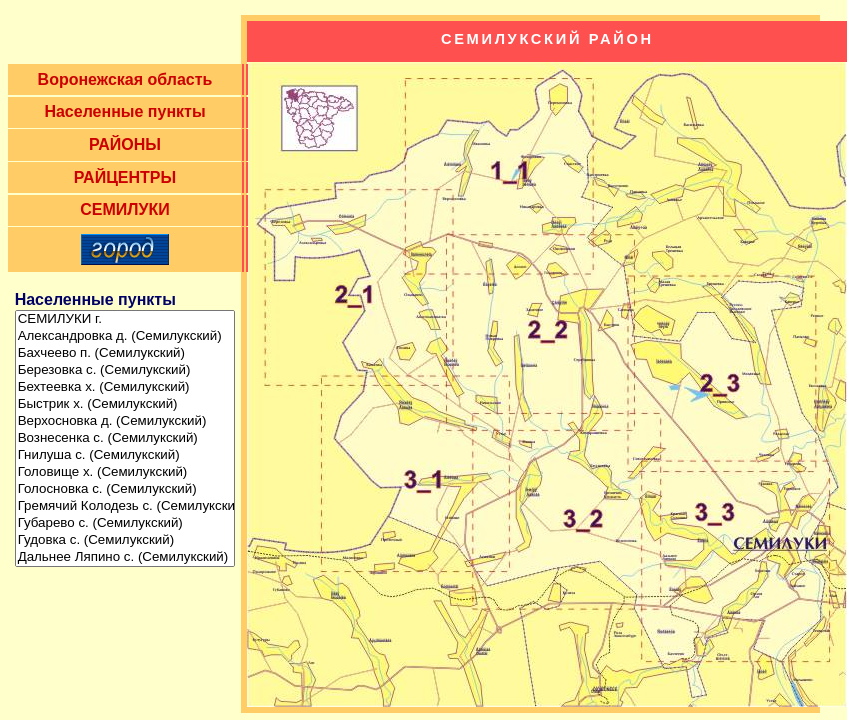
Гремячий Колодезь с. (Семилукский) (125, 506)
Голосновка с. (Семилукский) (125, 489)
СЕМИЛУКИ (125, 209)
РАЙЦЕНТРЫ (125, 177)
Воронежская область (125, 79)
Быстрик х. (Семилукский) (125, 404)
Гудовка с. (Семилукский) (125, 540)
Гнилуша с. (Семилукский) (125, 455)
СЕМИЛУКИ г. (125, 319)
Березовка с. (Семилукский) (125, 370)
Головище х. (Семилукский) (125, 472)
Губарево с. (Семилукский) (125, 523)
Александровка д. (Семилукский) (125, 336)
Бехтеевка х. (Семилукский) (125, 387)
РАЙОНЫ (125, 144)
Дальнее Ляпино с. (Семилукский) (125, 557)
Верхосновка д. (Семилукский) (125, 421)
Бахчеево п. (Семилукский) (125, 353)
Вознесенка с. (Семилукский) (125, 438)
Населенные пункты (124, 111)
